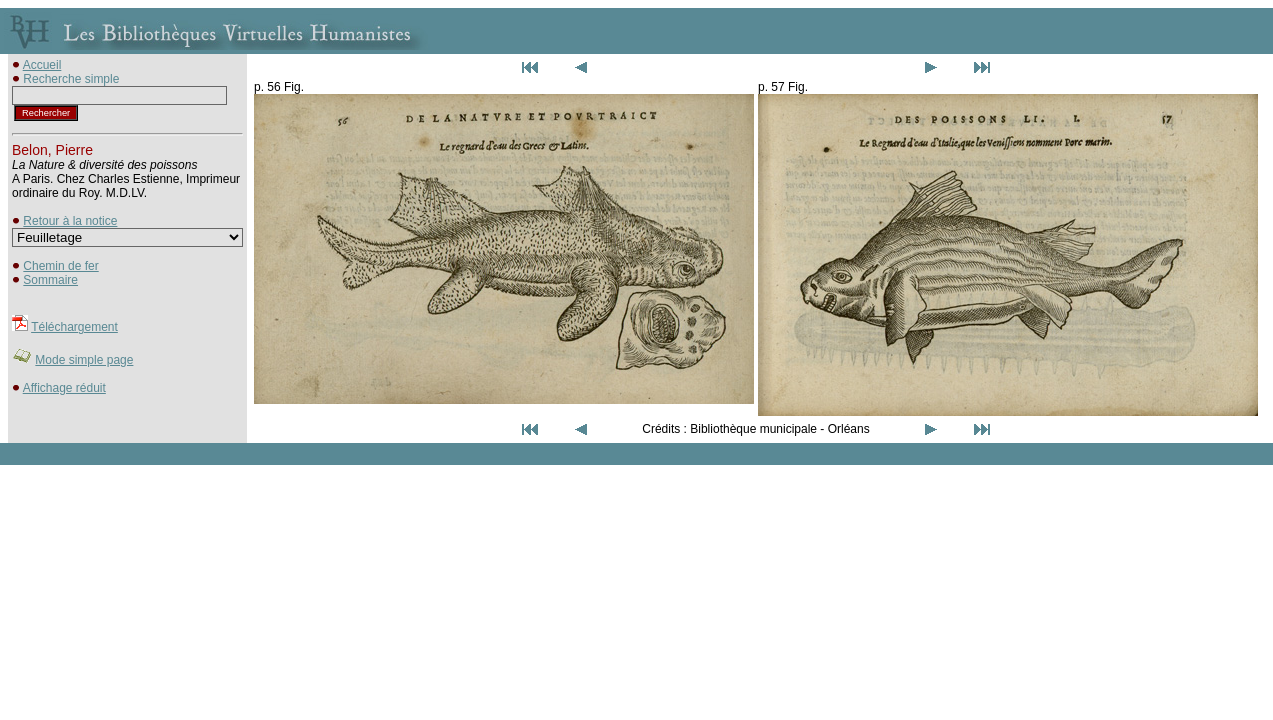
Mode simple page (84, 360)
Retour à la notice (70, 221)
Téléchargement (74, 327)
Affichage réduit (64, 388)
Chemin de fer (60, 266)
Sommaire (50, 280)
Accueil (42, 65)
